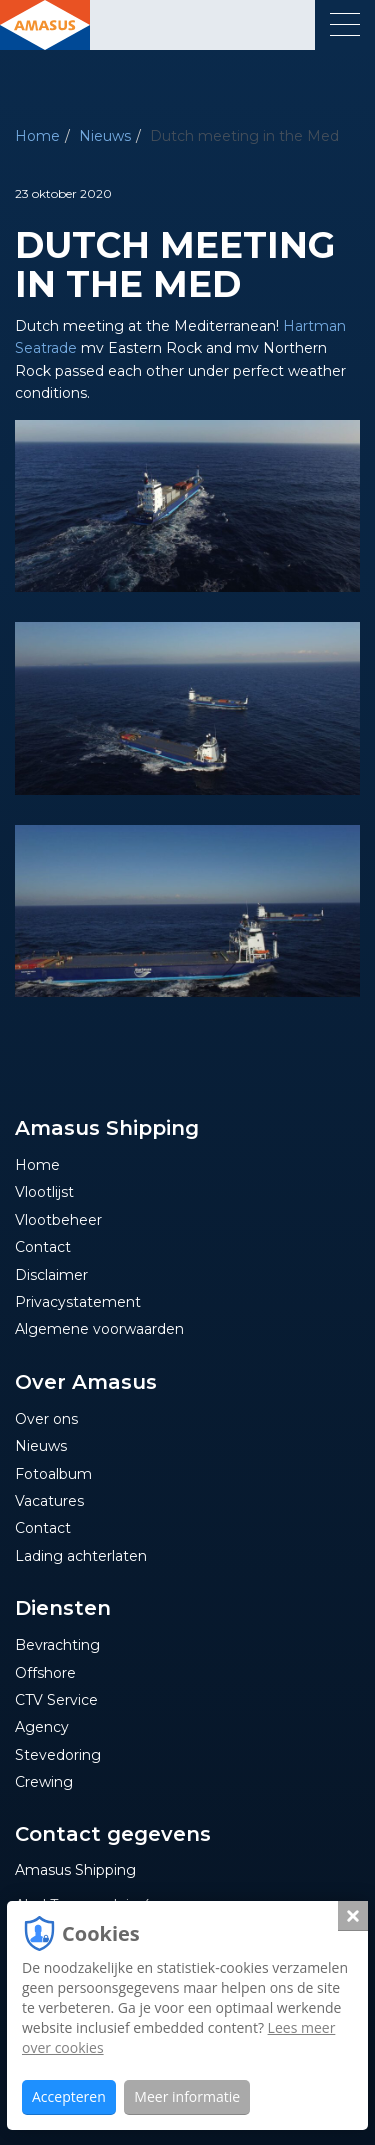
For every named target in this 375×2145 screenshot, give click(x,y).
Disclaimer (51, 1275)
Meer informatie (187, 2096)
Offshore (45, 1673)
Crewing (44, 1782)
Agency (42, 1727)
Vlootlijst (44, 1192)
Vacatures (49, 1501)
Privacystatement (78, 1302)
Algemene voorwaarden (99, 1329)
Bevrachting (57, 1645)
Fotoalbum (53, 1474)
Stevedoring (58, 1755)
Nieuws (105, 136)
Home (37, 136)
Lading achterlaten (81, 1556)
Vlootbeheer (58, 1220)
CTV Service (56, 1700)
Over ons (46, 1419)
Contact (43, 1247)
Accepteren (69, 2096)
